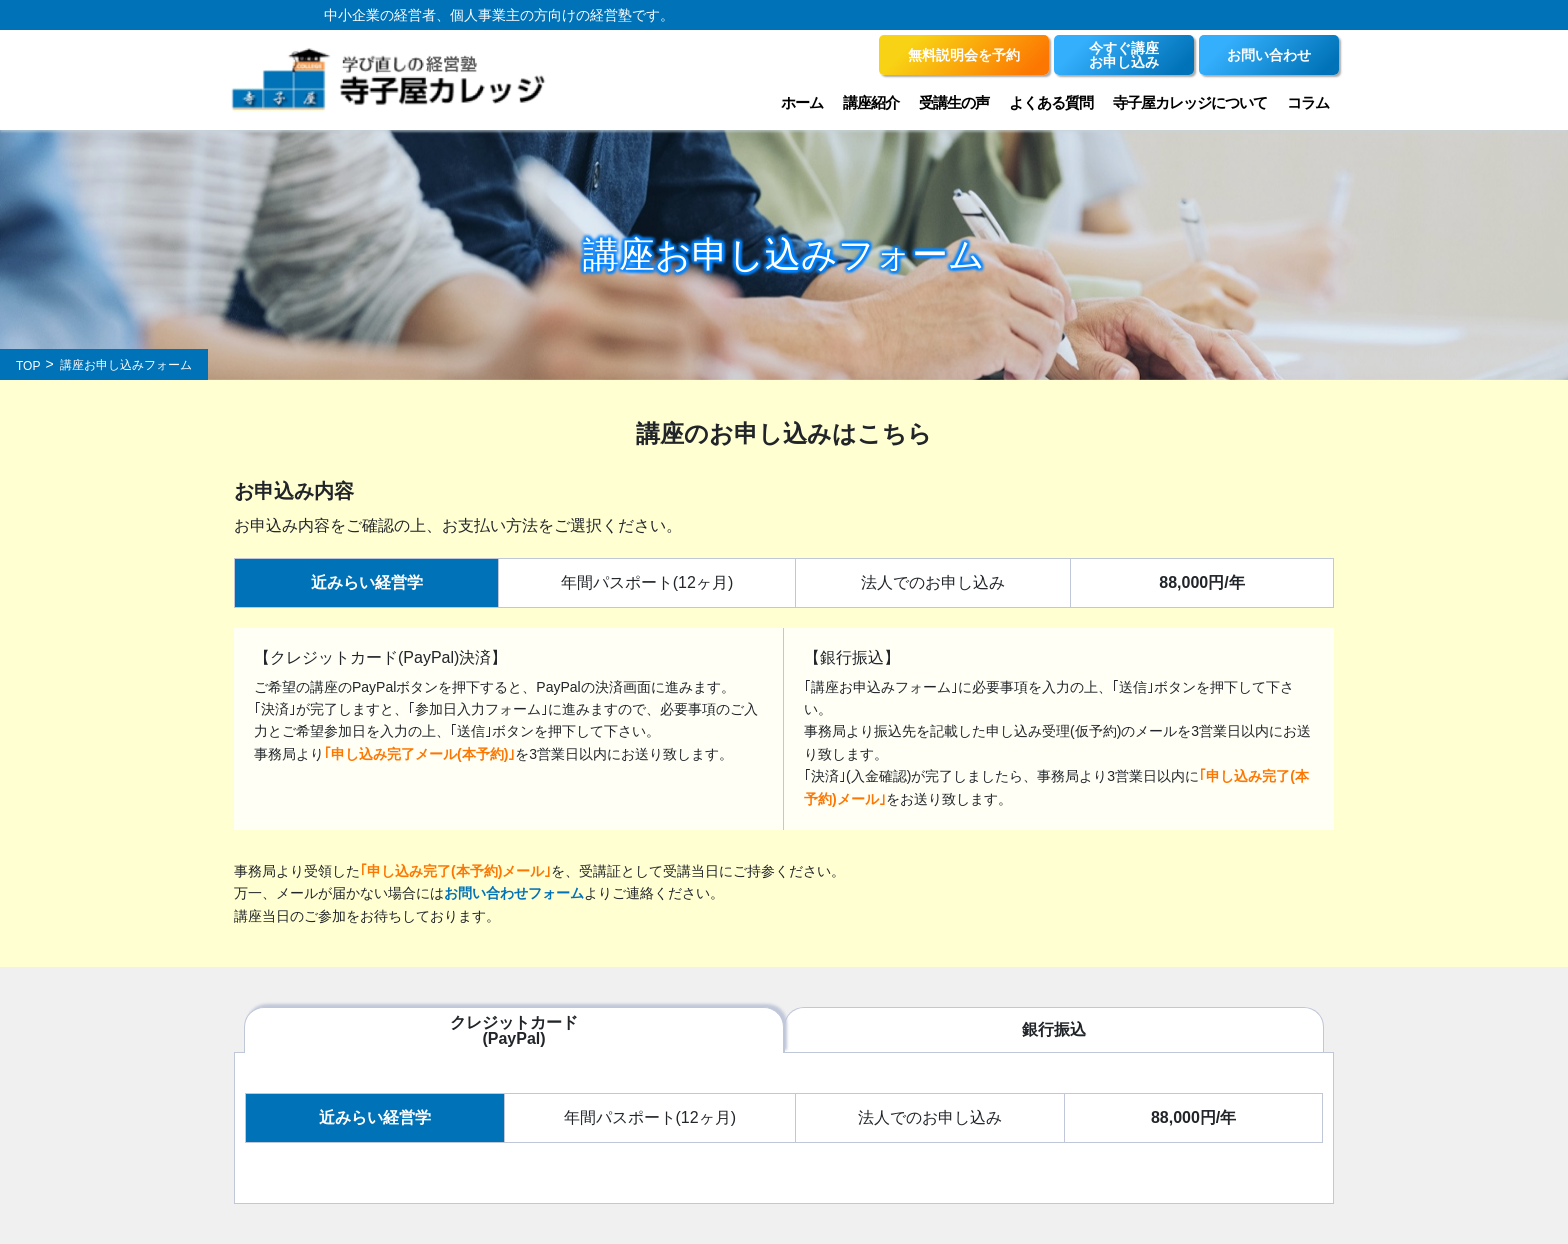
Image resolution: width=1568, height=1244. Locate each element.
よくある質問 (1051, 102)
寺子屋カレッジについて (1190, 102)
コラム (1308, 102)
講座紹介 (871, 102)
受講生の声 (954, 102)
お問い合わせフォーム (514, 893)
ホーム (802, 102)
